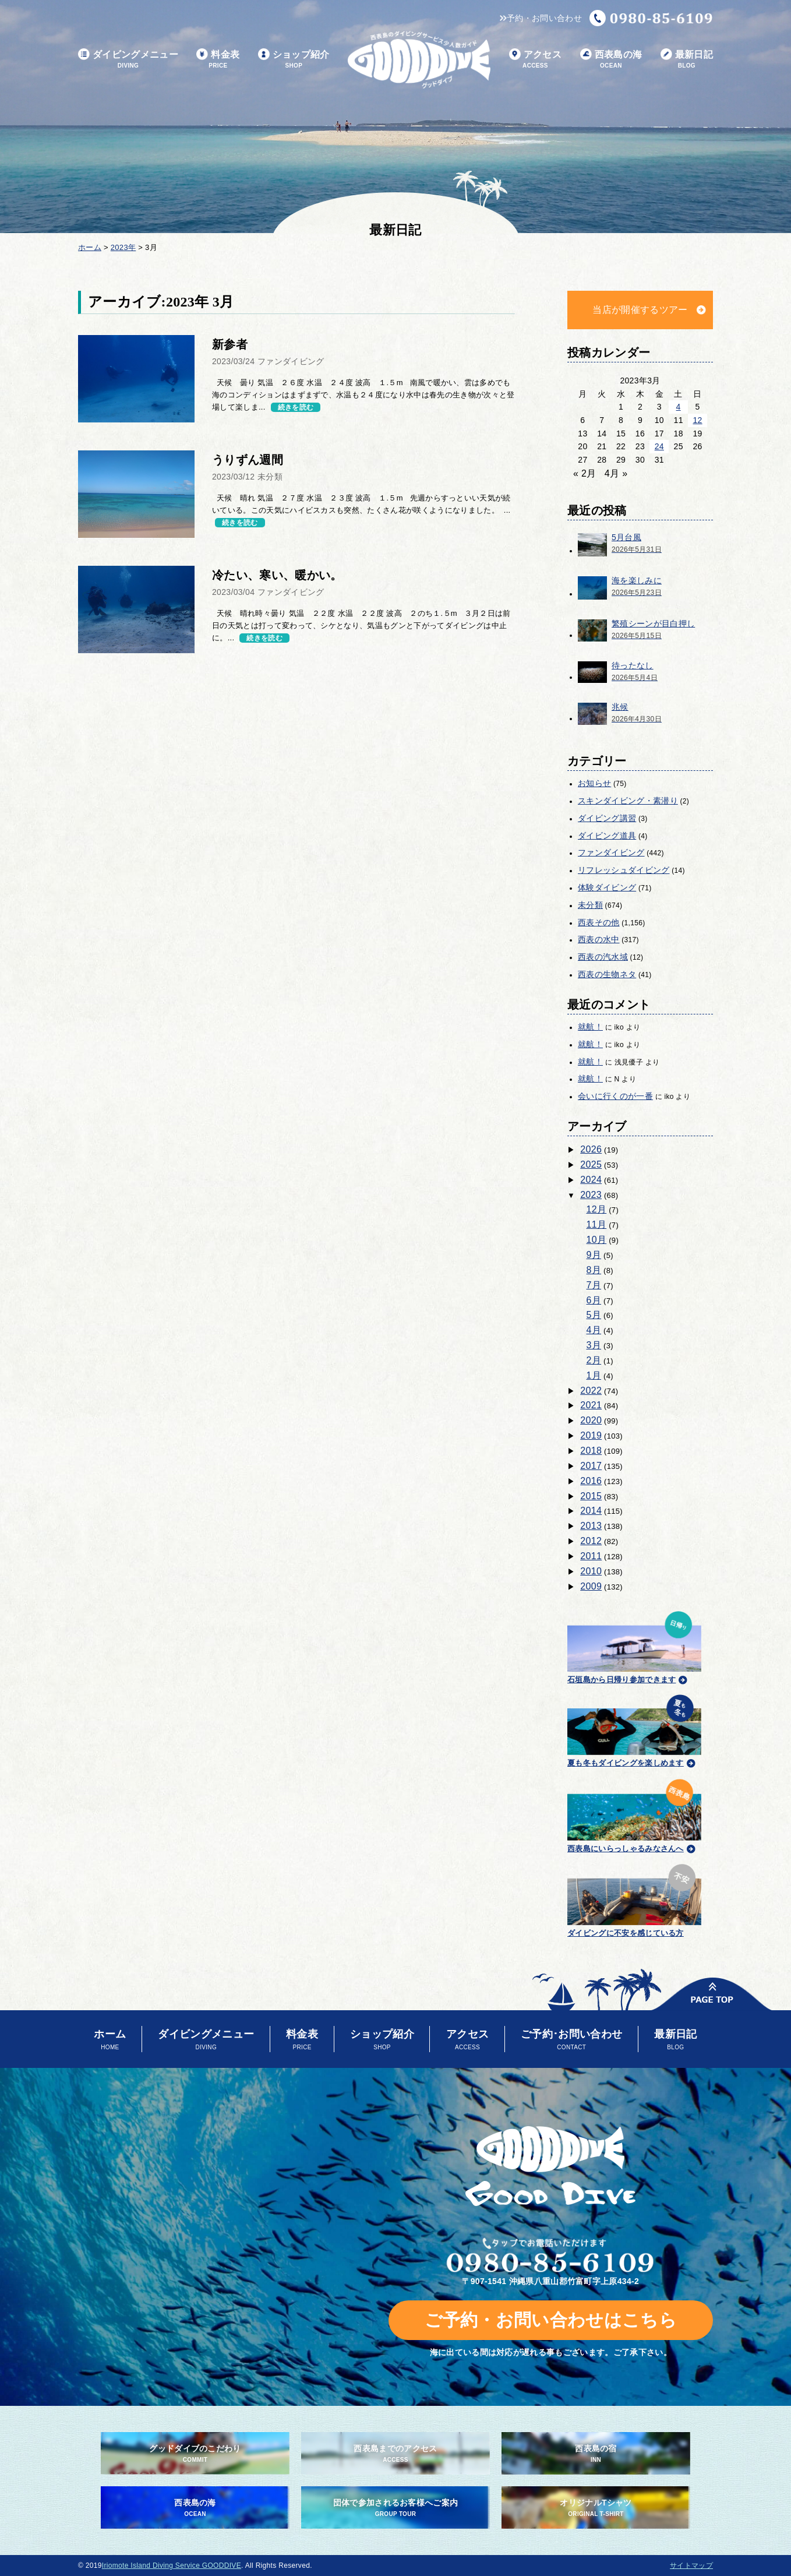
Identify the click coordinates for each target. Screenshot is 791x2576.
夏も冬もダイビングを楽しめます (634, 1729)
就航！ (590, 1026)
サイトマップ (691, 2565)
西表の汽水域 (603, 956)
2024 (591, 1180)
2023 (591, 1195)
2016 (591, 1481)
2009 (591, 1586)
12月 (597, 1209)
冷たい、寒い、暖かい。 (277, 575)
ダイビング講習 (607, 818)
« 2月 (584, 473)
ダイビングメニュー (128, 59)
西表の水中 (599, 939)
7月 (594, 1285)
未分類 (590, 905)
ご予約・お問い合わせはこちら (551, 2320)
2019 (591, 1435)
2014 (591, 1511)
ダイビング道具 (607, 835)
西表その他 (599, 922)
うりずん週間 (247, 459)
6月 (594, 1300)
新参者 (230, 344)
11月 (597, 1224)
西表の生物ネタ (607, 974)
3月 (594, 1345)
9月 (594, 1255)
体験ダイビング (607, 887)
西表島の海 (611, 59)
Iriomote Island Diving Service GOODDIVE (171, 2565)
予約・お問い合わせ (541, 18)
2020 (591, 1420)
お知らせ (594, 783)
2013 (591, 1526)
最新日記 (687, 59)
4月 (594, 1330)
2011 (591, 1556)
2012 (591, 1541)
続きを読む (296, 407)
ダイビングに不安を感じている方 (634, 1898)
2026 (591, 1149)
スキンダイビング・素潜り (628, 800)
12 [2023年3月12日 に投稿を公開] (697, 420)
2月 (594, 1360)
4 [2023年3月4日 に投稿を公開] (678, 406)
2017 (591, 1466)
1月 (594, 1375)
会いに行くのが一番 (615, 1096)
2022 (591, 1391)
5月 (594, 1315)
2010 (591, 1571)
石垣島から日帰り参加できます (634, 1646)
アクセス (535, 59)
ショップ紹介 (294, 59)
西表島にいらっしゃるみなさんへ (634, 1814)
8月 (594, 1270)
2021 (591, 1405)
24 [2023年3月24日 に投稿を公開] (659, 446)
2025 (591, 1164)
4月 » (616, 473)
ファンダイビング (611, 852)
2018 (591, 1451)
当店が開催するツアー (639, 310)
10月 (597, 1240)
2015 (591, 1496)
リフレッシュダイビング (624, 870)
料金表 (217, 59)
